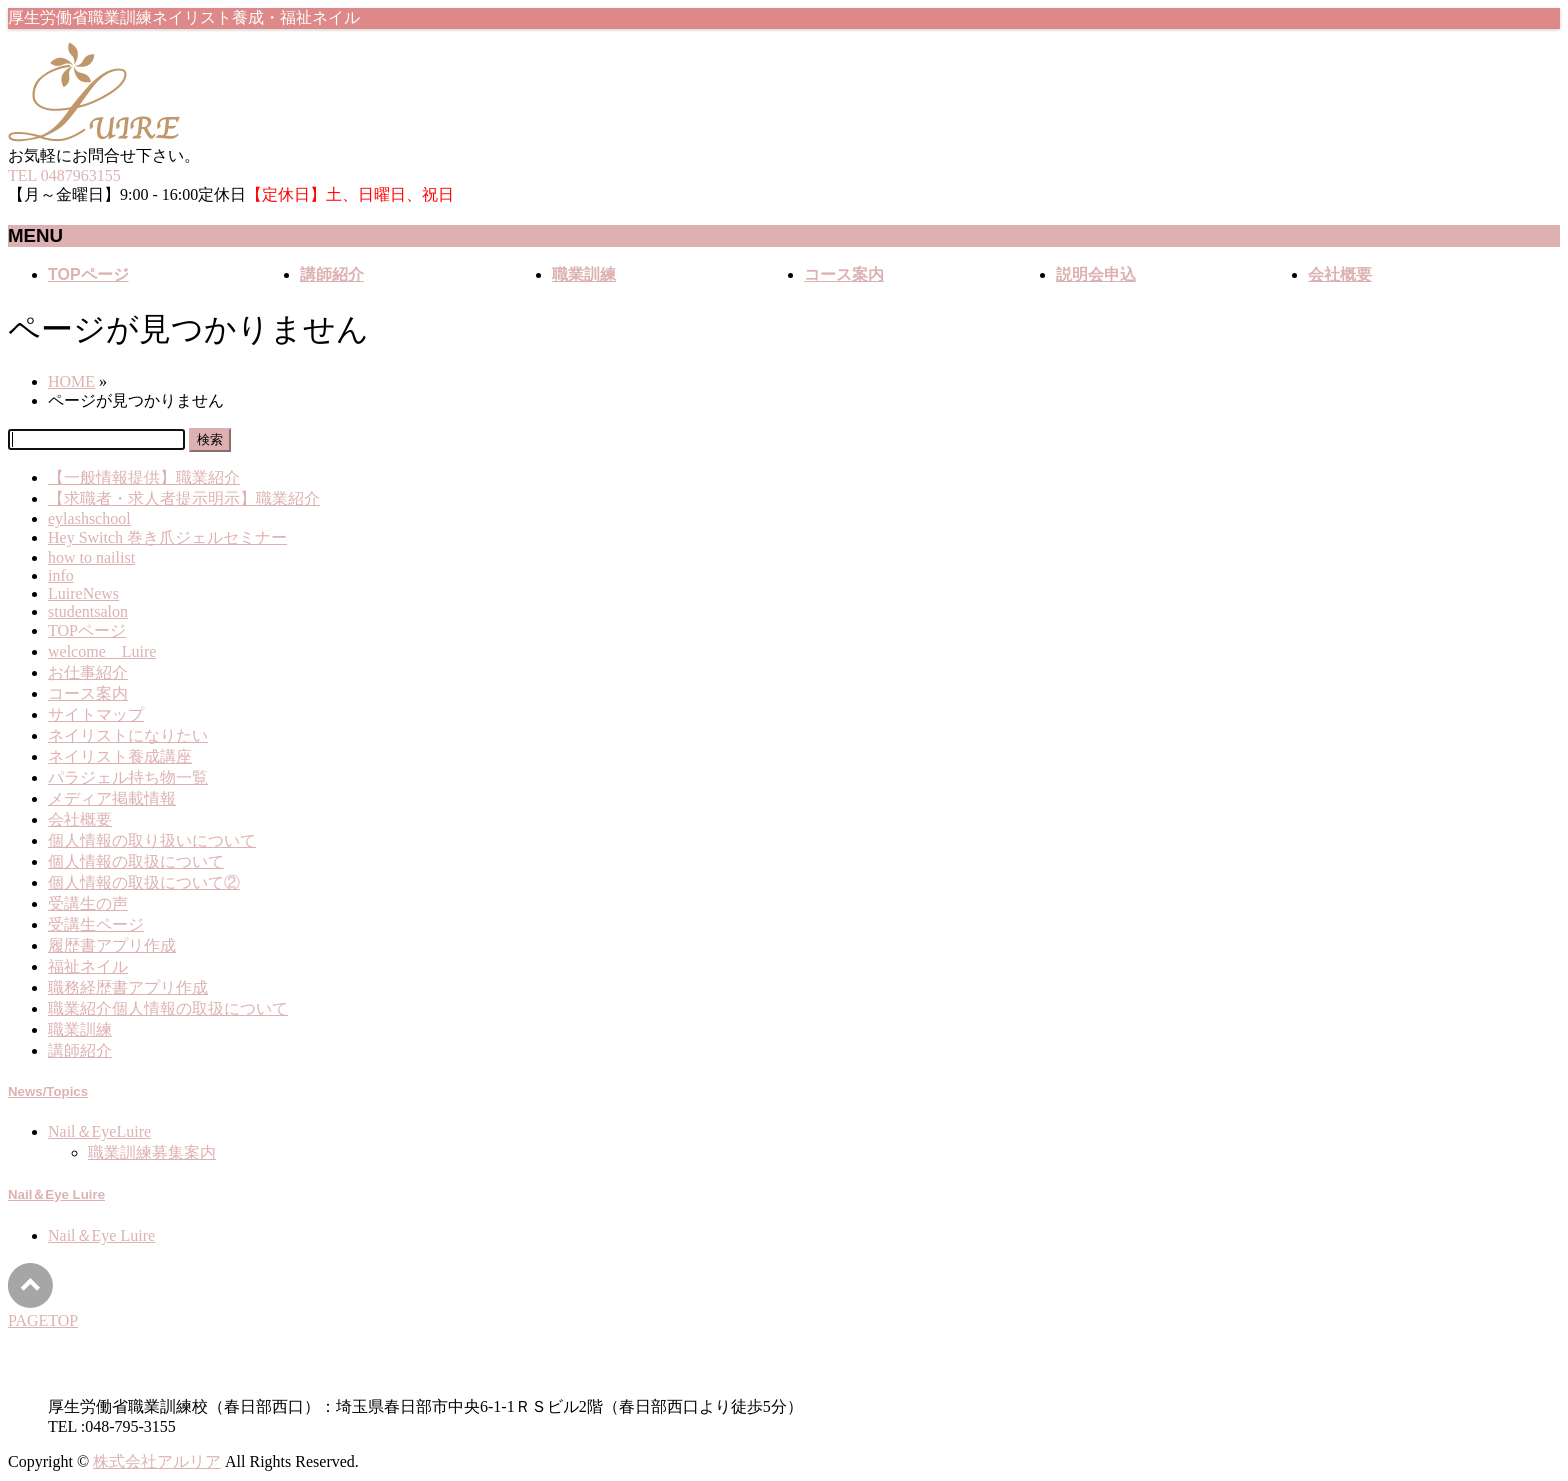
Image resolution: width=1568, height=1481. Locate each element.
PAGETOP (43, 1320)
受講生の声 (88, 903)
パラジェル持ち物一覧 (128, 777)
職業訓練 (80, 1029)
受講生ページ (96, 924)
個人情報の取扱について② (144, 882)
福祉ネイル (88, 966)
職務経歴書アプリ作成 (128, 987)
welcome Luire (102, 651)
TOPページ (87, 630)
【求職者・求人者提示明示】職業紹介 (184, 498)
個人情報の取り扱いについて (152, 840)
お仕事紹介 (88, 672)
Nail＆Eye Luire (56, 1194)
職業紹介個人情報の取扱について (168, 1008)
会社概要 (80, 819)
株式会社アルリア (157, 1461)
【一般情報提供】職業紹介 (144, 477)
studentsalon (88, 611)
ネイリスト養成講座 (120, 756)
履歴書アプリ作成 (112, 945)
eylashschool (89, 518)
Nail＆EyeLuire (99, 1131)
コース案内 (88, 693)
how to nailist (91, 557)
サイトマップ (96, 714)
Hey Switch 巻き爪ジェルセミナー (167, 537)
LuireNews (83, 593)
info (61, 575)
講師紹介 (80, 1050)
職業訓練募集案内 (152, 1152)
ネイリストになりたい (128, 735)
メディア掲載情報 (112, 798)
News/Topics (48, 1091)
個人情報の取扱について (136, 861)
